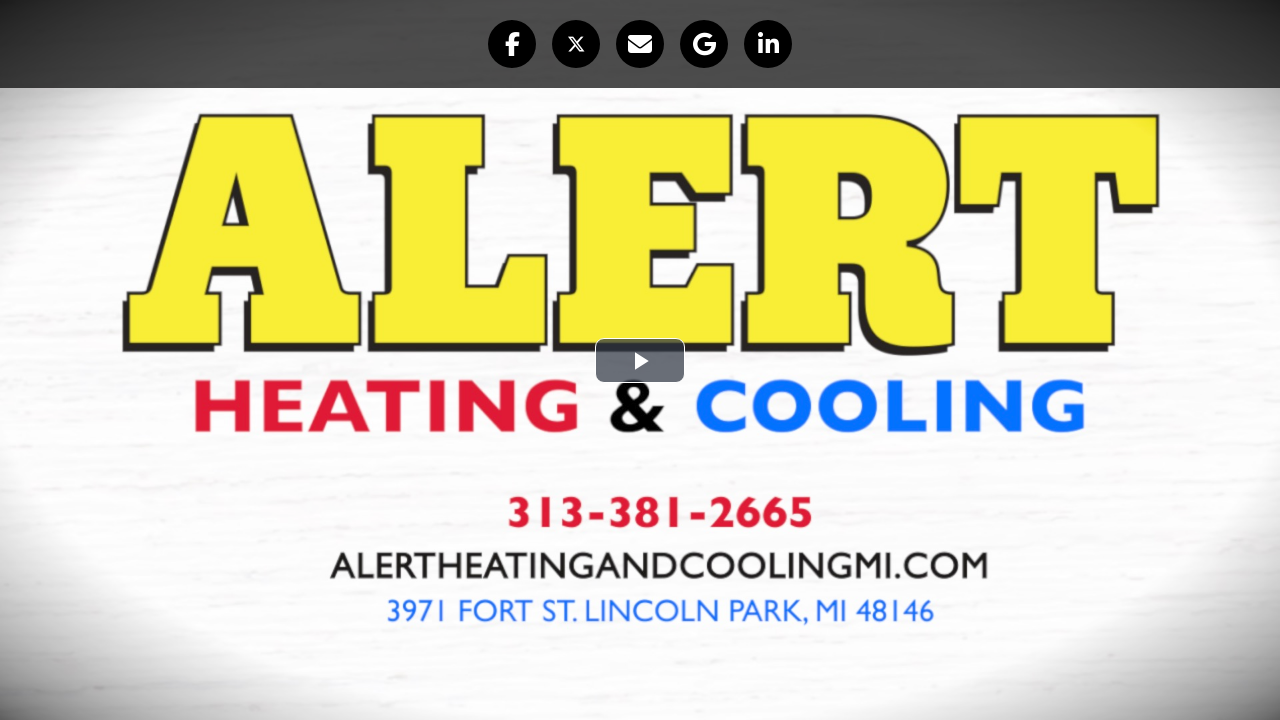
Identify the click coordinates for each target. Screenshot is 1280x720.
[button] (512, 44)
